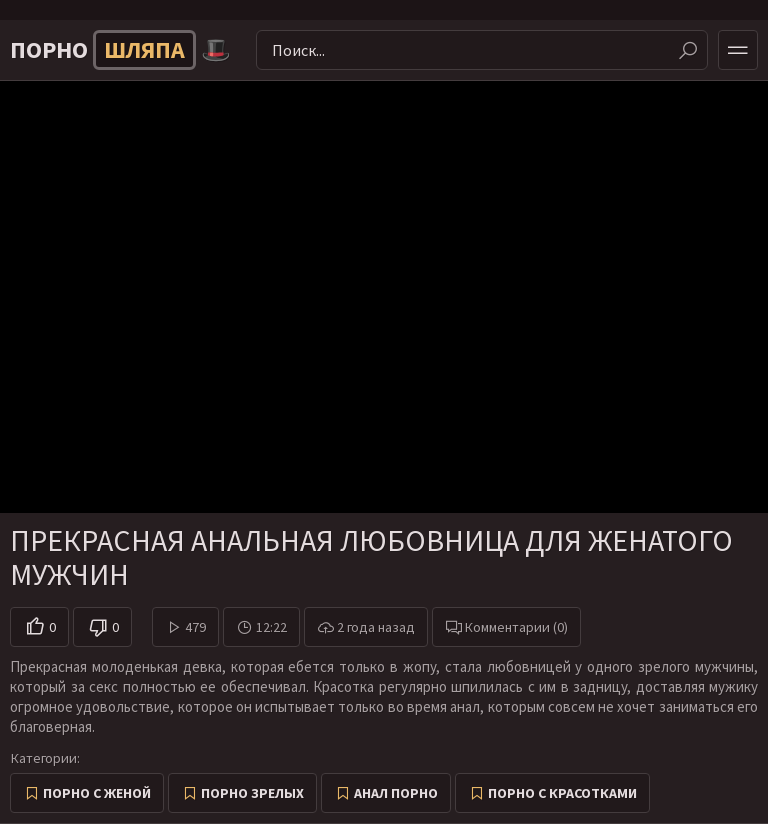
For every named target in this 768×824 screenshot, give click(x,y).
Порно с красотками (562, 793)
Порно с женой (97, 793)
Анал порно (396, 793)
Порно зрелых (252, 793)
